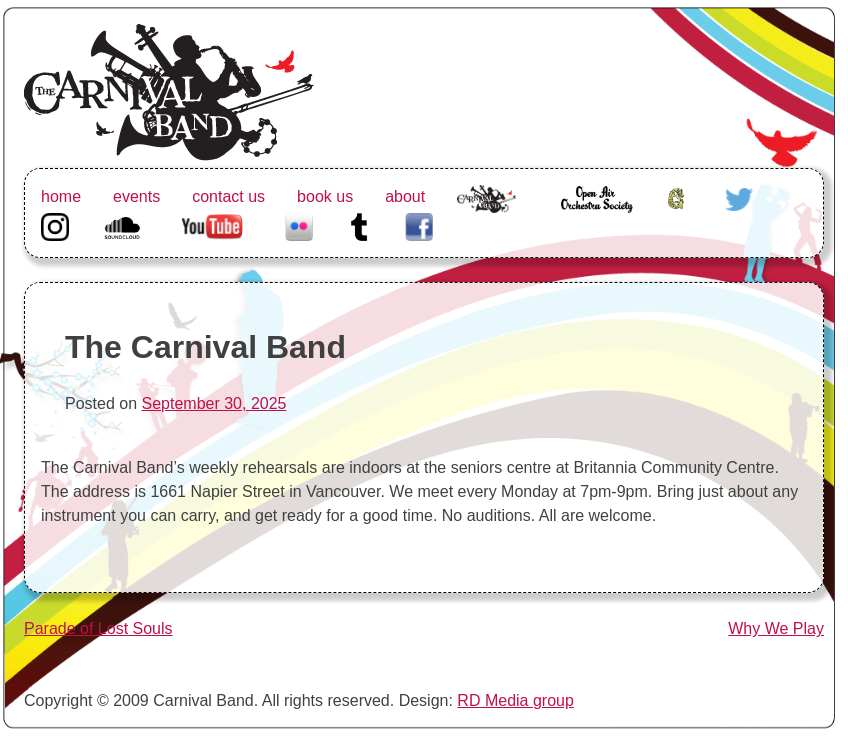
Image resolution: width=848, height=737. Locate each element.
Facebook (419, 224)
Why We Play (776, 628)
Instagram (55, 224)
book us (325, 196)
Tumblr (359, 224)
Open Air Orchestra (596, 208)
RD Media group (515, 700)
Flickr (299, 224)
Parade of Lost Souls (98, 628)
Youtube (210, 224)
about (405, 196)
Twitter (739, 196)
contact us (228, 196)
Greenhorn (679, 196)
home (61, 196)
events (136, 196)
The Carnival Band (486, 220)
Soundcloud (125, 224)
